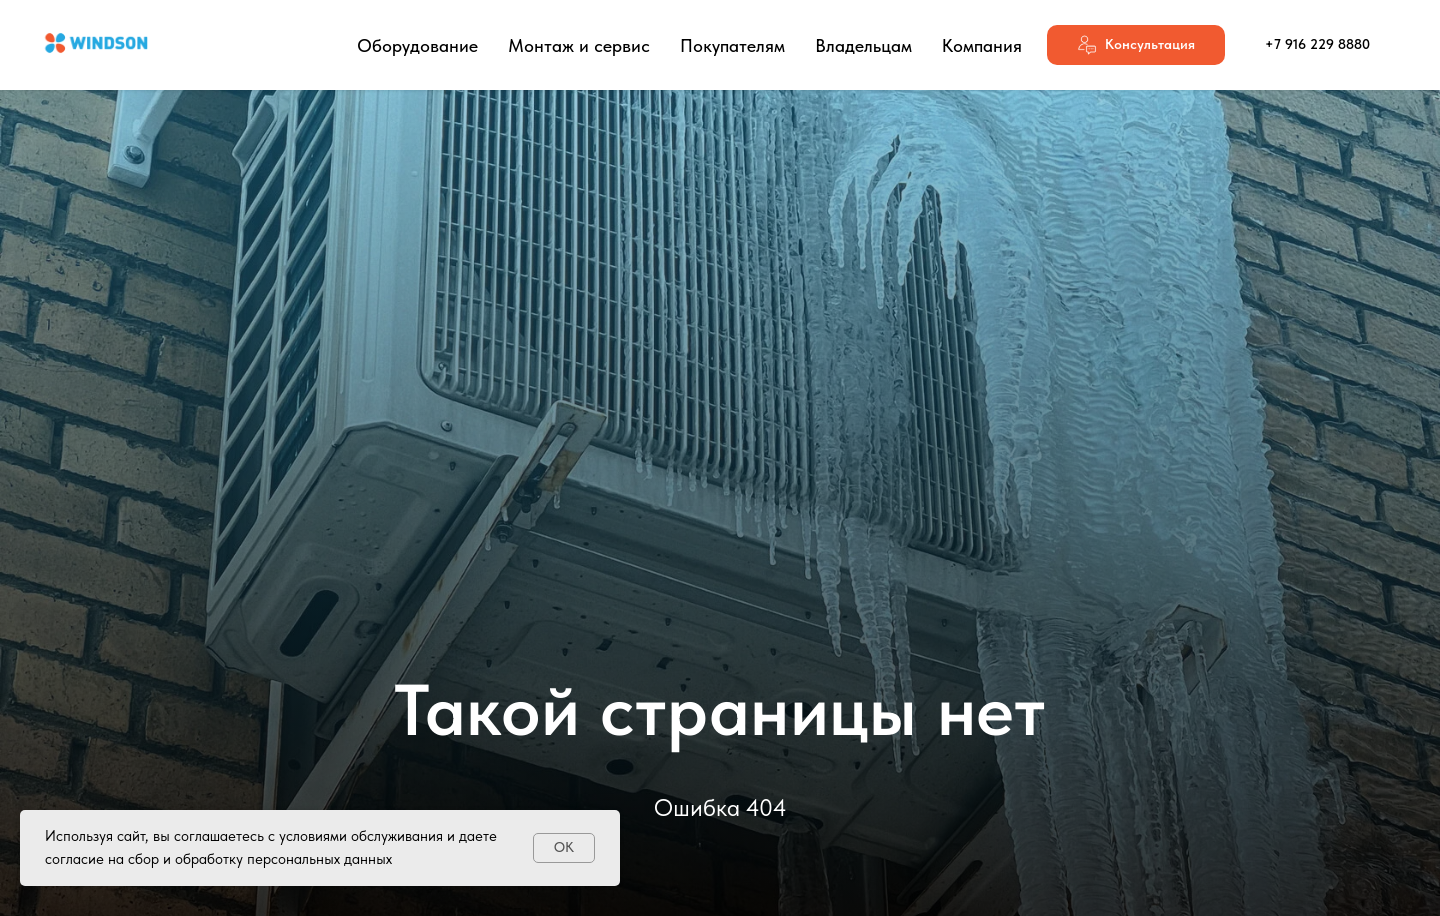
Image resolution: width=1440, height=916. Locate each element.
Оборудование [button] (417, 45)
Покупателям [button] (732, 45)
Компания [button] (982, 45)
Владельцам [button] (863, 45)
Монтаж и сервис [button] (579, 45)
